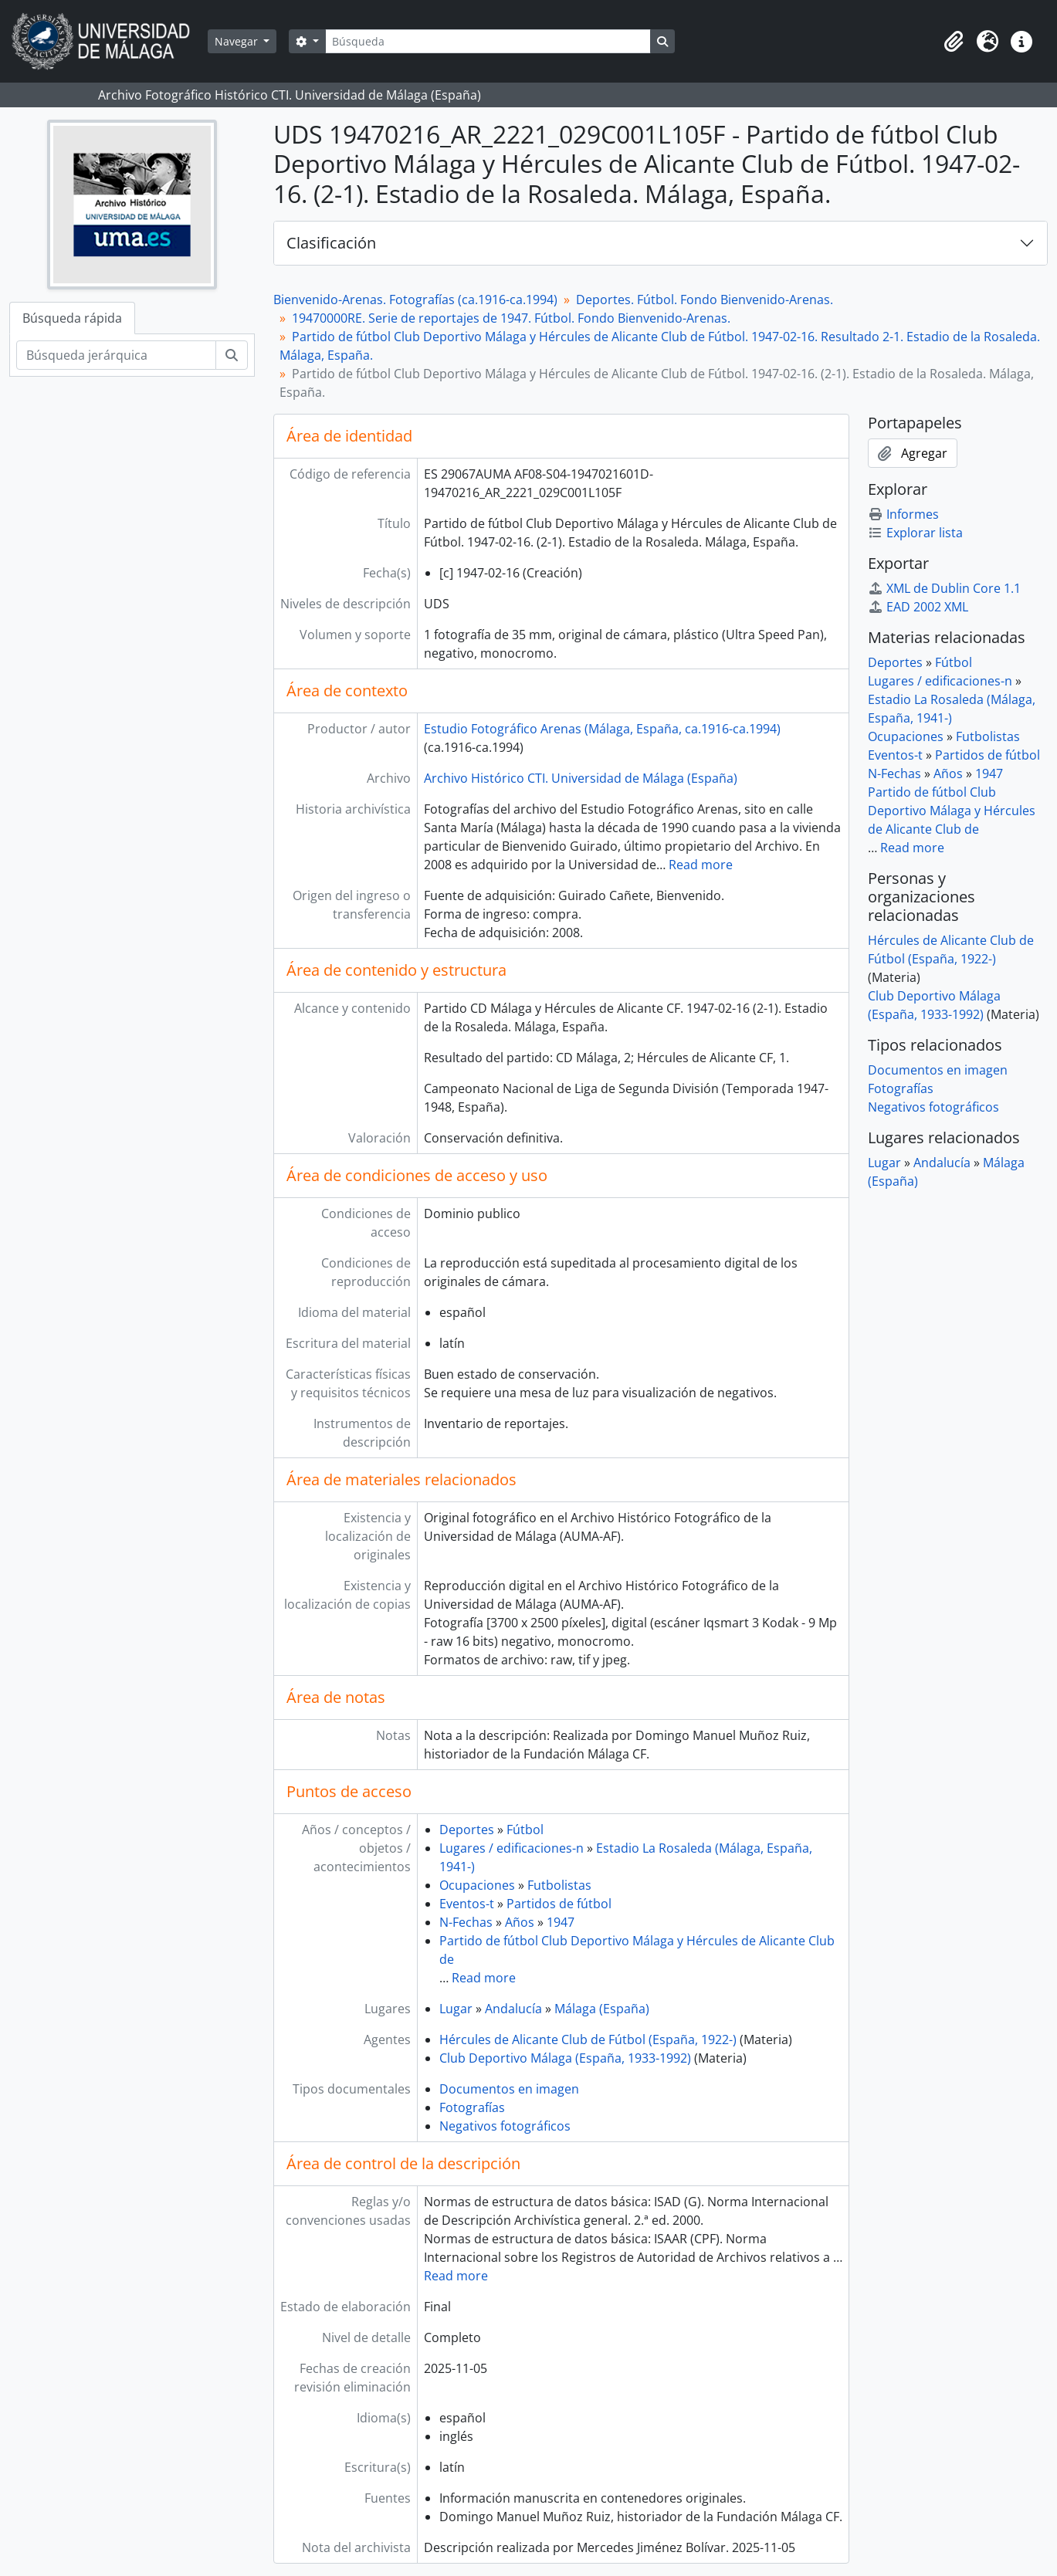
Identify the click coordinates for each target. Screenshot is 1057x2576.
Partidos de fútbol (559, 1903)
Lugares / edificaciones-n (511, 1848)
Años (519, 1922)
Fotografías (472, 2107)
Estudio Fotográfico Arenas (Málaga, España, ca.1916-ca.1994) (602, 728)
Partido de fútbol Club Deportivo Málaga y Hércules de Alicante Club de (951, 811)
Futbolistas (559, 1885)
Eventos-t (466, 1903)
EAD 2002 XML (918, 606)
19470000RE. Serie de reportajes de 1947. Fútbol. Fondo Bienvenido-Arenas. (511, 318)
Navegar (238, 41)
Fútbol (525, 1829)
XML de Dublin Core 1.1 (944, 588)
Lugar (456, 2008)
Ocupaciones (477, 1885)
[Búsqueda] (488, 41)
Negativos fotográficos (505, 2125)
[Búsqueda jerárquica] (116, 355)
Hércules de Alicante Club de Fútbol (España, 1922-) (588, 2039)
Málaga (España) (601, 2008)
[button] (954, 42)
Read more (701, 864)
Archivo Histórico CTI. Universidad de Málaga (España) (580, 778)
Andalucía (513, 2008)
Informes (903, 514)
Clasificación (331, 242)
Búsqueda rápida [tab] (72, 318)
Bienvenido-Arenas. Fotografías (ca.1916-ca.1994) (415, 299)
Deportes (466, 1829)
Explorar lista (915, 532)
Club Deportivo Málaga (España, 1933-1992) (565, 2058)
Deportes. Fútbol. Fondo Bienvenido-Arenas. (704, 299)
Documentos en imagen (509, 2088)
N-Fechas (466, 1922)
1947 (560, 1922)
